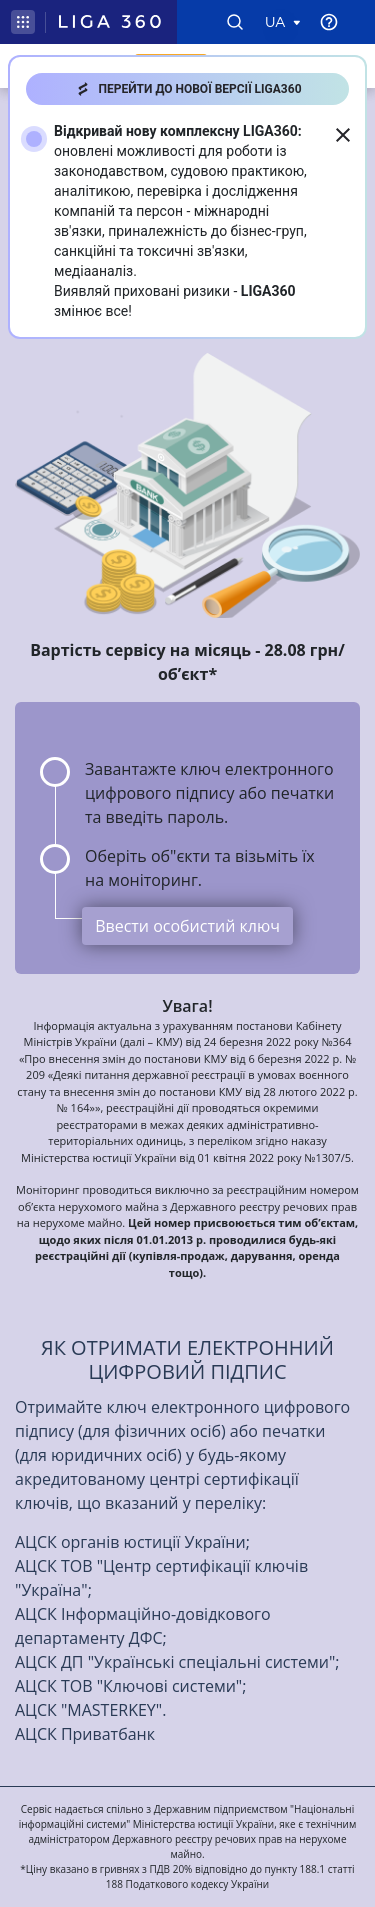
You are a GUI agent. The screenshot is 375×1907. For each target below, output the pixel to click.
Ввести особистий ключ (187, 926)
